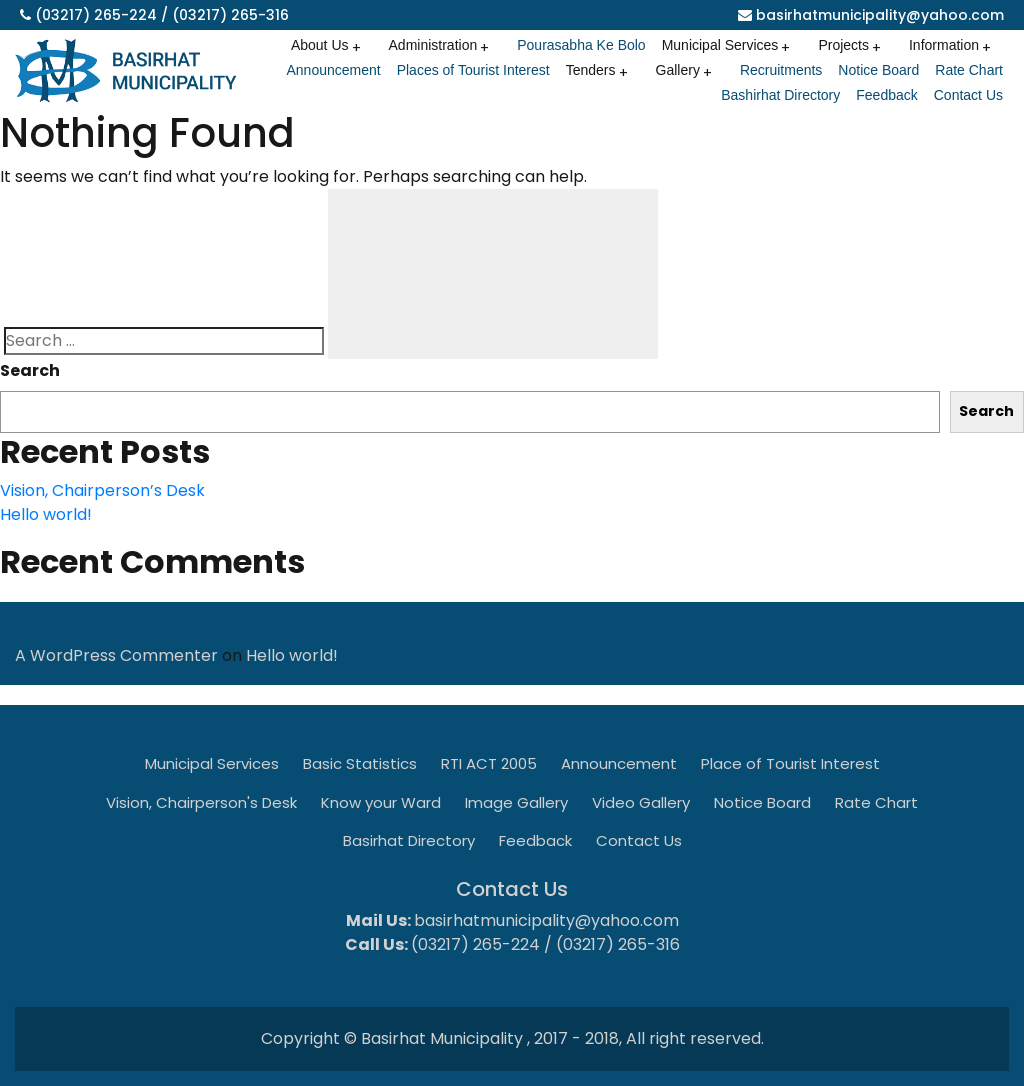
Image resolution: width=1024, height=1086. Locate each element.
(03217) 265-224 (96, 15)
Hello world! (46, 514)
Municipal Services (720, 45)
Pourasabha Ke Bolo (581, 45)
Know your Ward (381, 802)
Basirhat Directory (409, 840)
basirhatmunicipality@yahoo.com (880, 15)
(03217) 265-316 (230, 15)
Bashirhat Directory (780, 95)
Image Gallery (516, 802)
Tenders (591, 70)
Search (30, 370)
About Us (320, 45)
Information (944, 45)
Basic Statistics (360, 763)
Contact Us (968, 95)
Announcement (333, 70)
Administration (433, 45)
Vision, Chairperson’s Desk (102, 490)
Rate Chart (969, 70)
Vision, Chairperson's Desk (201, 802)
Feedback (886, 95)
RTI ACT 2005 (489, 763)
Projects (843, 45)
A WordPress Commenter (116, 655)
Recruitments (781, 70)
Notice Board (878, 70)
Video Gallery (641, 802)
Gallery (678, 70)
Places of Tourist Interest (473, 70)
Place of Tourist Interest (790, 763)
